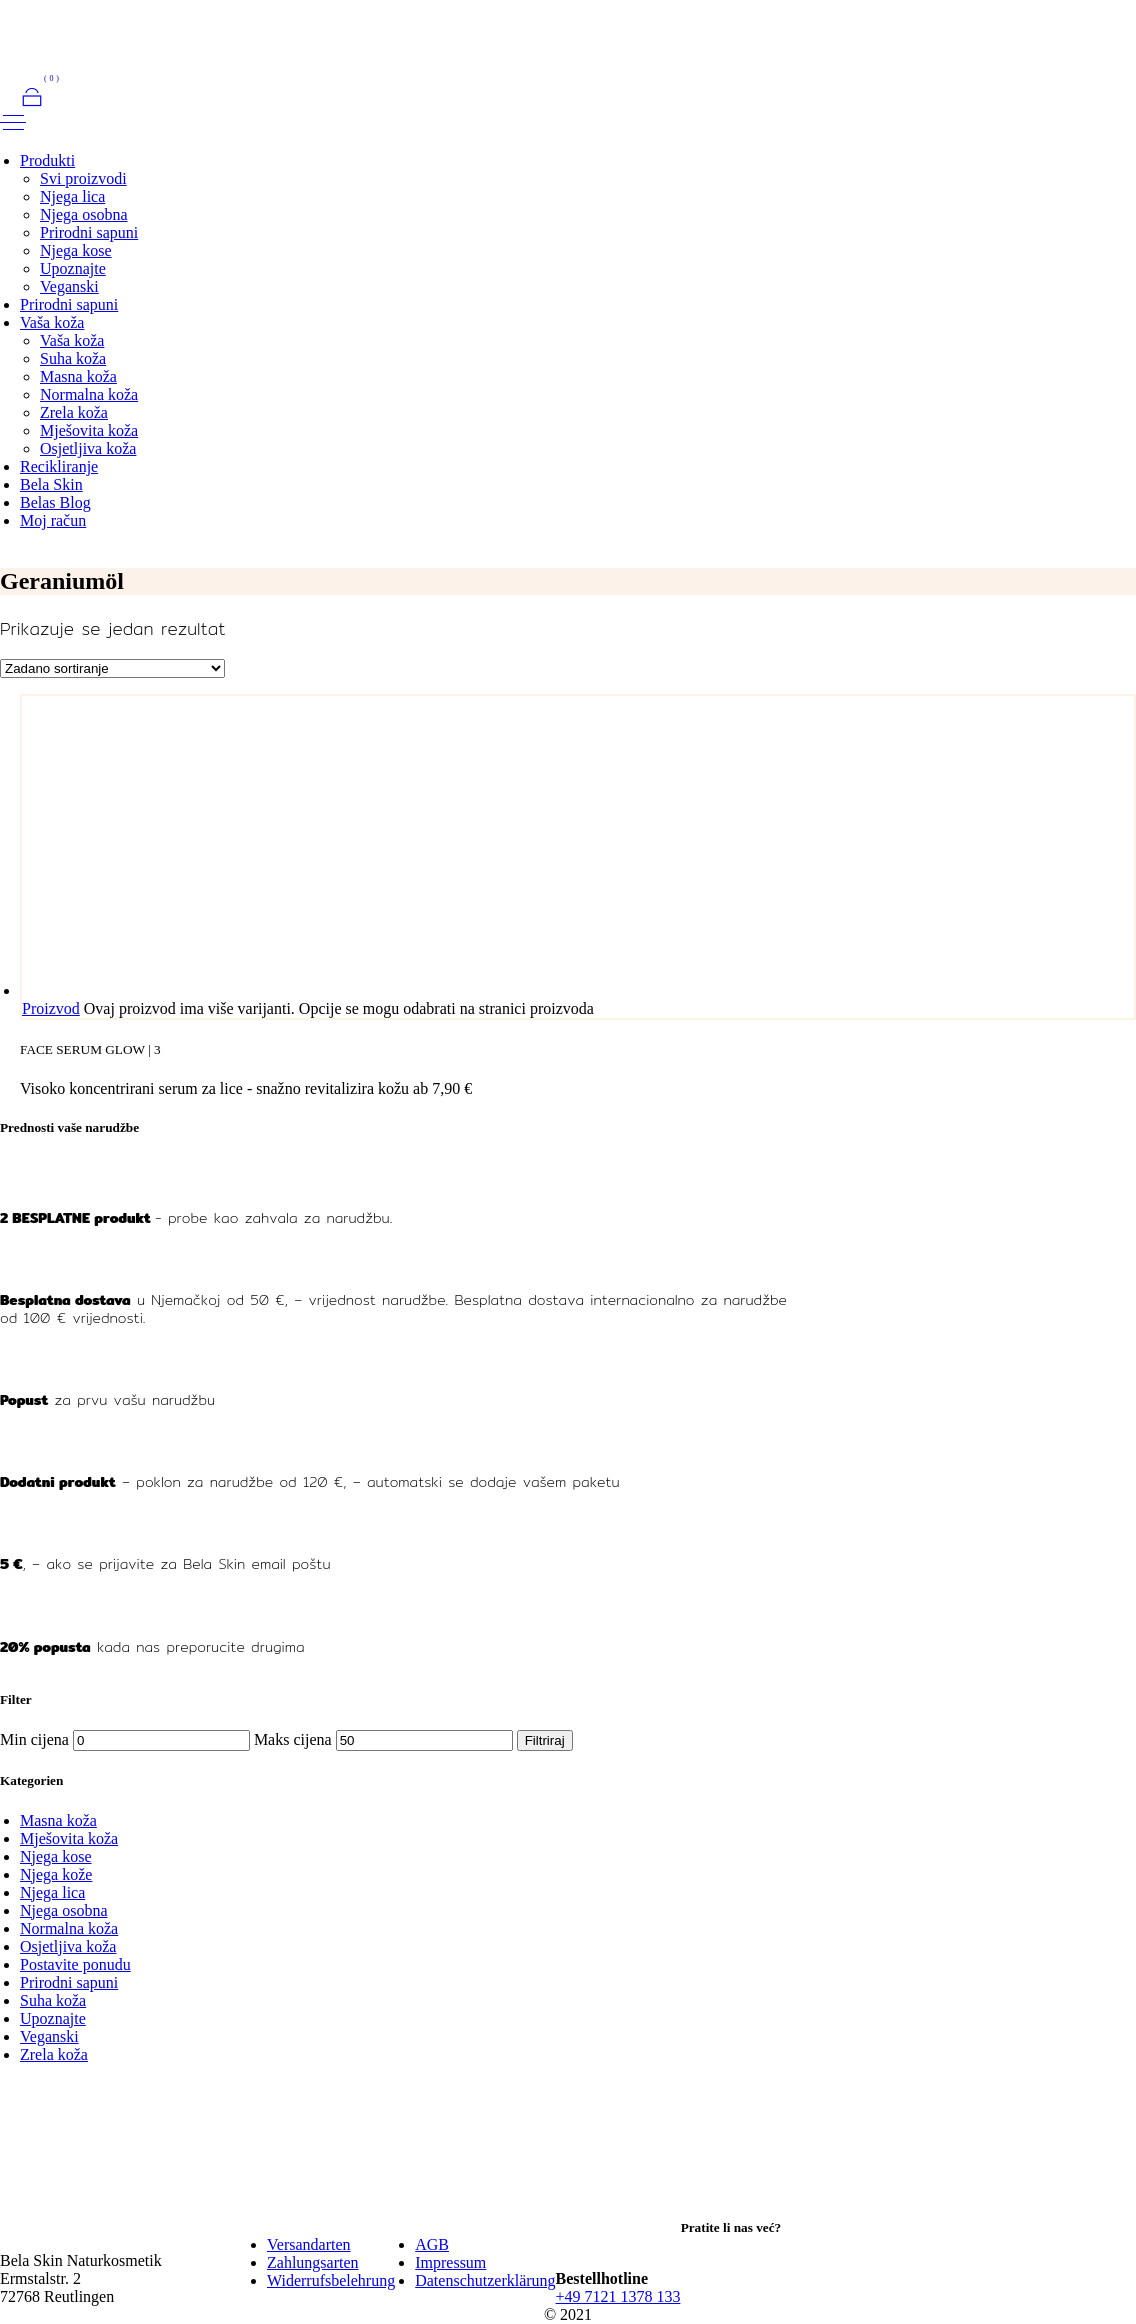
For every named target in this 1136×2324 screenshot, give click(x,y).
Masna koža (58, 1820)
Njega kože (56, 1874)
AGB (432, 2244)
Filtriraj (545, 1740)
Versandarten (309, 2244)
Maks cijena (293, 1739)
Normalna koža (69, 1928)
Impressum (450, 2262)
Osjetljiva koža (68, 1946)
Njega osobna (64, 1910)
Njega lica (52, 1892)
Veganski (49, 2036)
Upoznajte (53, 2018)
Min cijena (34, 1739)
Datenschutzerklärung (485, 2280)
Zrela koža (54, 2054)
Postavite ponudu (75, 1964)
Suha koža (53, 2000)
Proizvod (51, 1008)
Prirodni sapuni (69, 1982)
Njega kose (56, 1856)
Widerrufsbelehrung (331, 2280)
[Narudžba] (112, 668)
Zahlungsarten (313, 2262)
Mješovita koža (69, 1838)
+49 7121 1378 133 (618, 2296)
